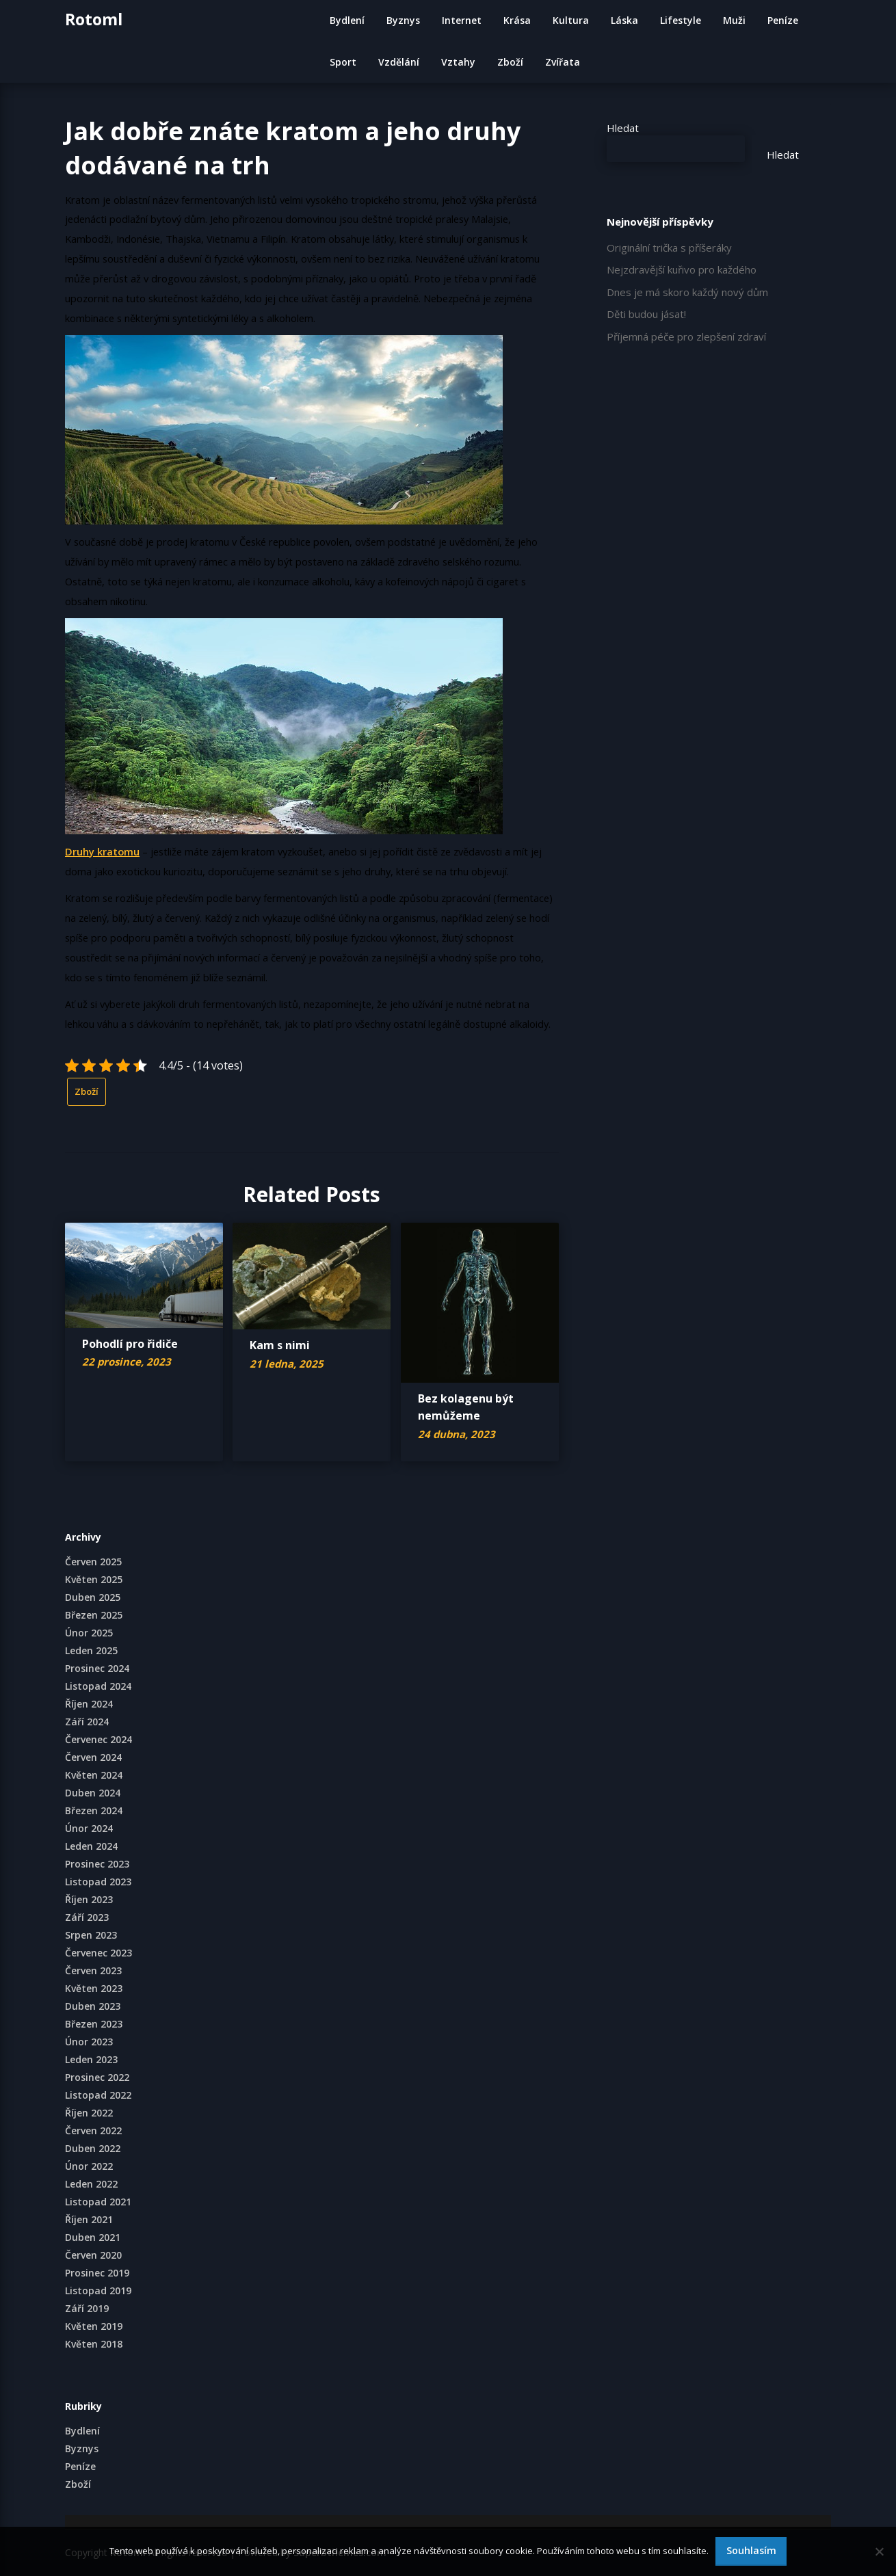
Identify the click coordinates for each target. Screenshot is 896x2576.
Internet (462, 20)
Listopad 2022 (98, 2094)
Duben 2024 (92, 1792)
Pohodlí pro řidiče (130, 1343)
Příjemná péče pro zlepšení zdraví (686, 336)
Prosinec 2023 (97, 1863)
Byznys (403, 20)
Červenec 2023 (98, 1952)
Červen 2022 (93, 2130)
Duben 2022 (92, 2148)
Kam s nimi (280, 1345)
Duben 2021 (92, 2237)
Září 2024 (87, 1721)
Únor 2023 (89, 2041)
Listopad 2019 (98, 2290)
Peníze (782, 20)
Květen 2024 (93, 1774)
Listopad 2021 (98, 2201)
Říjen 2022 (89, 2112)
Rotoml (93, 19)
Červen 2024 (93, 1757)
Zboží (510, 61)
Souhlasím (751, 2550)
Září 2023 (87, 1917)
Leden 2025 (91, 1650)
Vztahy (458, 61)
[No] (879, 2551)
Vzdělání (398, 61)
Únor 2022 (89, 2166)
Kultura (571, 20)
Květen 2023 (93, 1988)
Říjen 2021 (89, 2219)
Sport (343, 61)
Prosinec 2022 (97, 2077)
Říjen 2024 (89, 1703)
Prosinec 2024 (97, 1668)
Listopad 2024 (98, 1685)
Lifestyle (680, 20)
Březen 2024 (93, 1810)
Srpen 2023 (91, 1934)
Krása (517, 20)
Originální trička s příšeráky (669, 247)
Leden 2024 (91, 1846)
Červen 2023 (93, 1970)
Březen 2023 (93, 2023)
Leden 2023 (91, 2059)
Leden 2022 (91, 2183)
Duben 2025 (92, 1597)
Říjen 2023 (89, 1899)
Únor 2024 (89, 1828)
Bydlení (347, 20)
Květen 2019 (93, 2326)
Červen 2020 (93, 2254)
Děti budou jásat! (646, 314)
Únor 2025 (89, 1632)
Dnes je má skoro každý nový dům (687, 292)
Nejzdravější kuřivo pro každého (681, 269)
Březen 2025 (93, 1614)
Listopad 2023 (98, 1881)
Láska (624, 20)
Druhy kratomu (102, 851)
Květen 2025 (93, 1579)
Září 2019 (87, 2308)
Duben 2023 (92, 2006)
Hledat (623, 128)
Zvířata (562, 61)
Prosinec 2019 (97, 2272)
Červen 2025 (93, 1561)
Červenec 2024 (98, 1739)
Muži (734, 20)
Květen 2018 (93, 2343)
